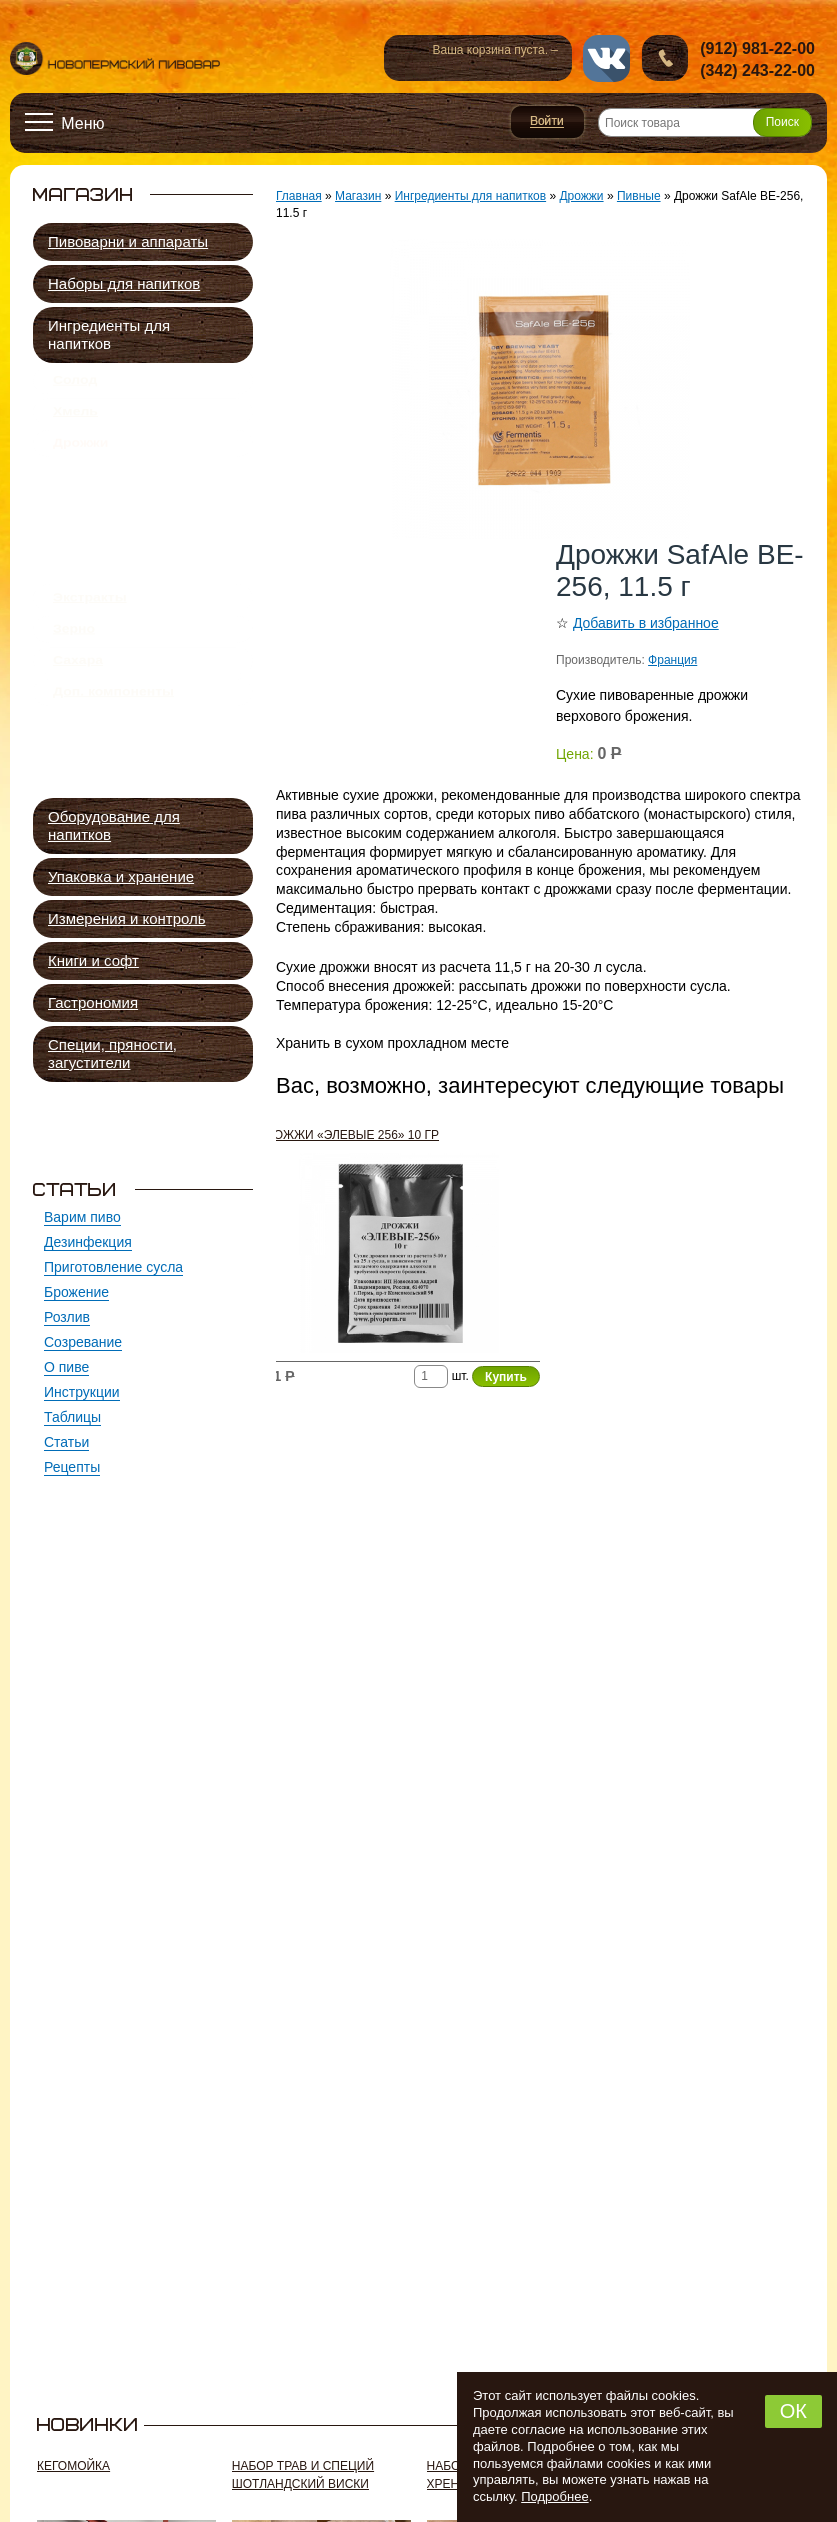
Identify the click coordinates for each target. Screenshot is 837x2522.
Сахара (78, 732)
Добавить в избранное (646, 623)
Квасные (104, 524)
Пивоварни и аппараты (128, 241)
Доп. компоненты (113, 771)
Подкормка (111, 616)
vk (606, 58)
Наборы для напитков (124, 283)
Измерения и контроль (127, 918)
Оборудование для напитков (114, 825)
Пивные (104, 501)
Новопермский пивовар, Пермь (115, 58)
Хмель (75, 423)
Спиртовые (111, 593)
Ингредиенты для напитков (109, 334)
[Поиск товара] (705, 122)
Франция (672, 660)
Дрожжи (80, 462)
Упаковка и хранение (121, 876)
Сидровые (109, 547)
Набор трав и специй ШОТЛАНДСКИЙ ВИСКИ (303, 2475)
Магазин (358, 196)
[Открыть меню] (65, 123)
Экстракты (90, 654)
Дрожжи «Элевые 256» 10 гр (348, 1135)
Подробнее (554, 2496)
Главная (299, 196)
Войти (547, 122)
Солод (75, 384)
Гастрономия (93, 1002)
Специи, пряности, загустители (112, 1053)
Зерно (74, 693)
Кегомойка (73, 2466)
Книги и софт (93, 960)
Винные (101, 570)
